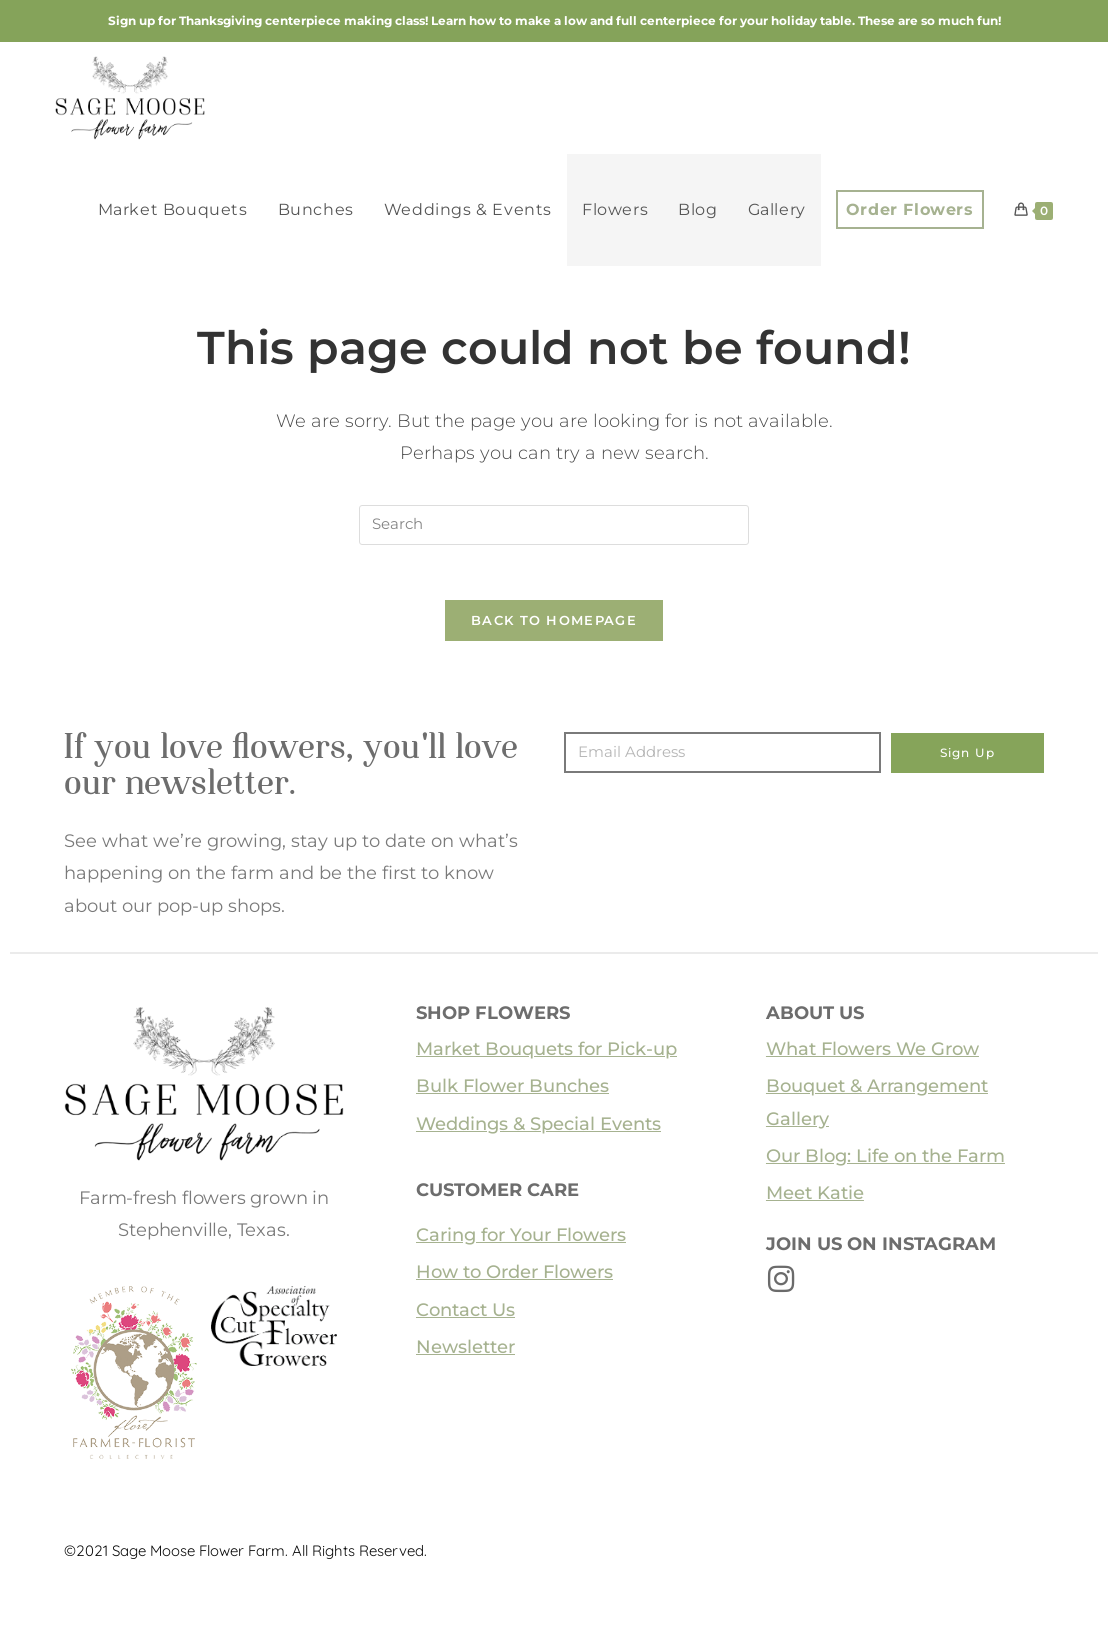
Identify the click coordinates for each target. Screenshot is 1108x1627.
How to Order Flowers (514, 1278)
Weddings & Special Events (538, 1130)
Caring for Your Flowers (521, 1241)
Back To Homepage (554, 626)
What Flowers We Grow (872, 1055)
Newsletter (465, 1353)
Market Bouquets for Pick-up (546, 1055)
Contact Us (465, 1316)
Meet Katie (815, 1199)
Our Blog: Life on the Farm (885, 1162)
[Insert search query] (554, 525)
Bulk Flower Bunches (512, 1092)
